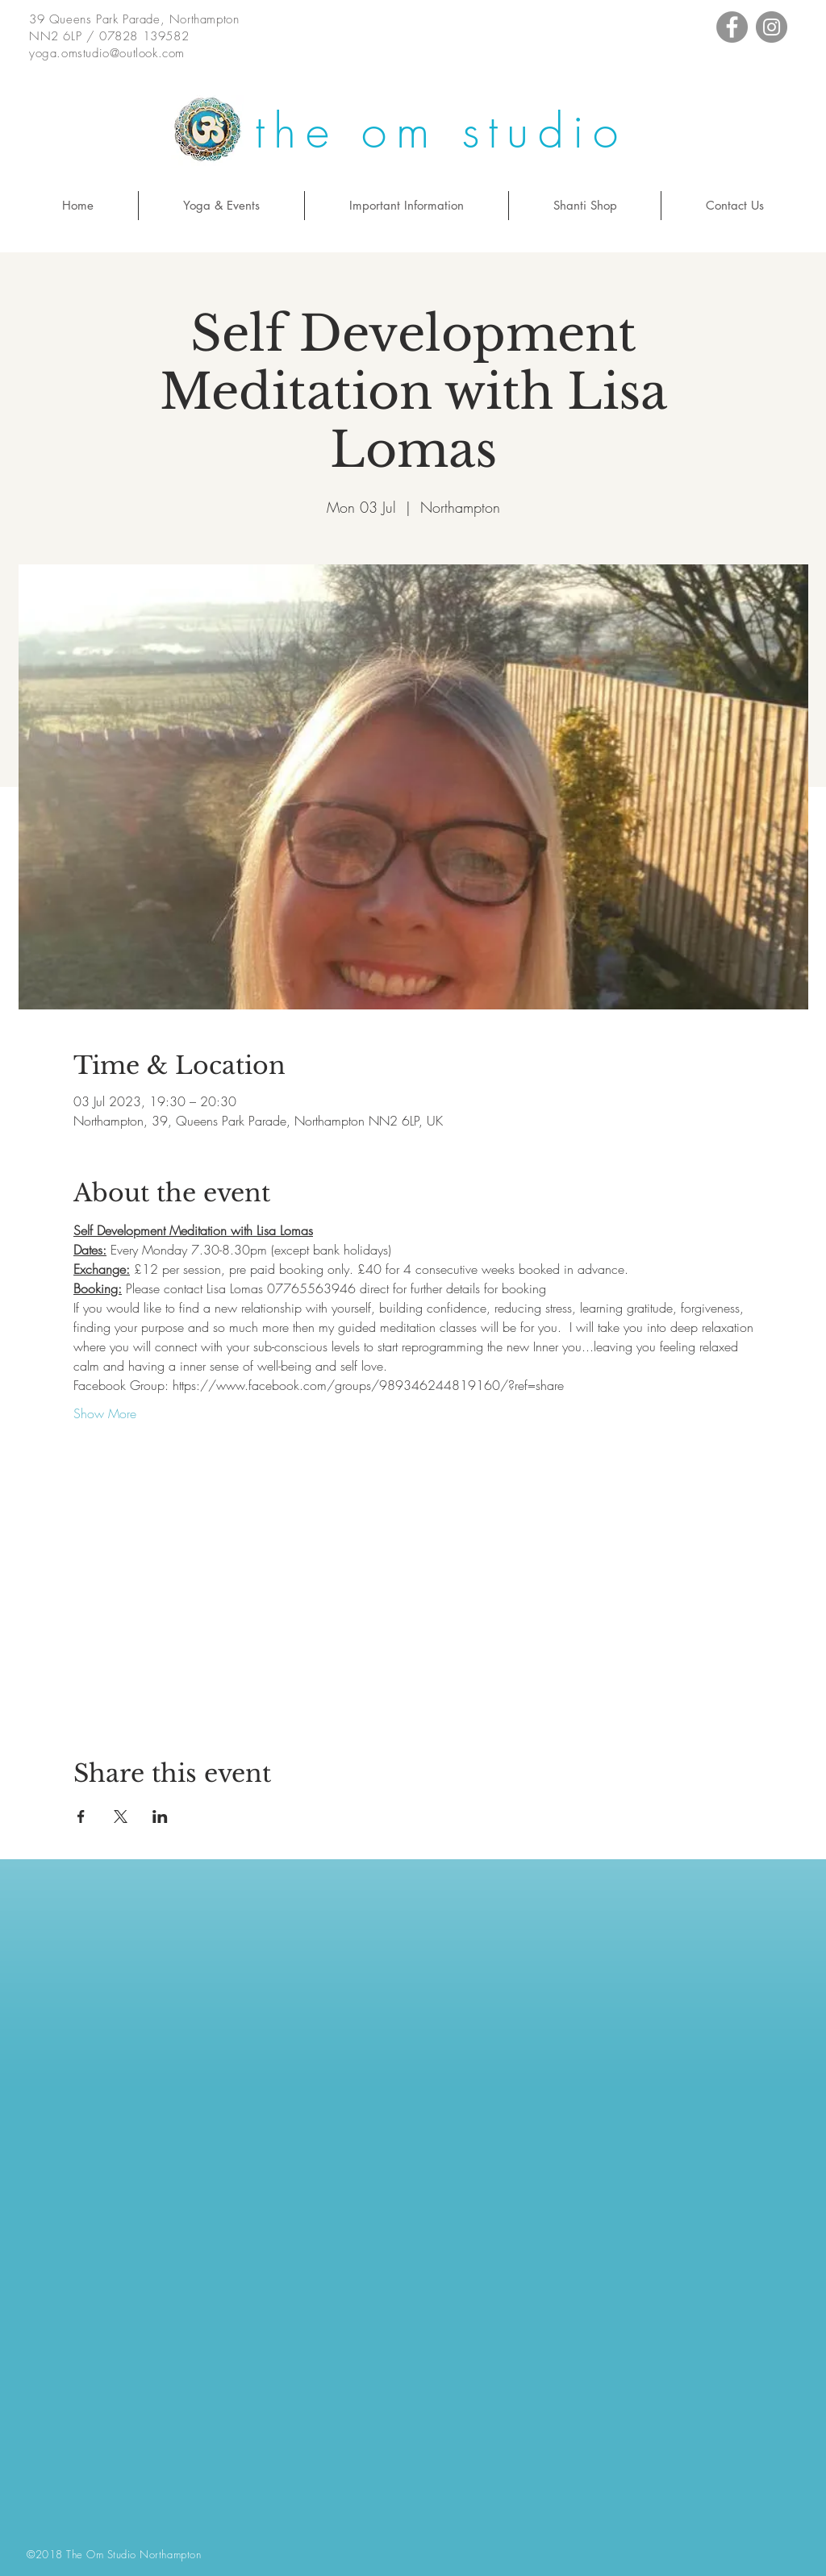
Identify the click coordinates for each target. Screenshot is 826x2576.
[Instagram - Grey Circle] (771, 27)
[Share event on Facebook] (81, 1816)
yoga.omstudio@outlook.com (107, 53)
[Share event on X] (120, 1816)
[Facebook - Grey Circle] (732, 27)
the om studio (441, 131)
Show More (104, 1413)
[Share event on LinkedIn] (160, 1816)
